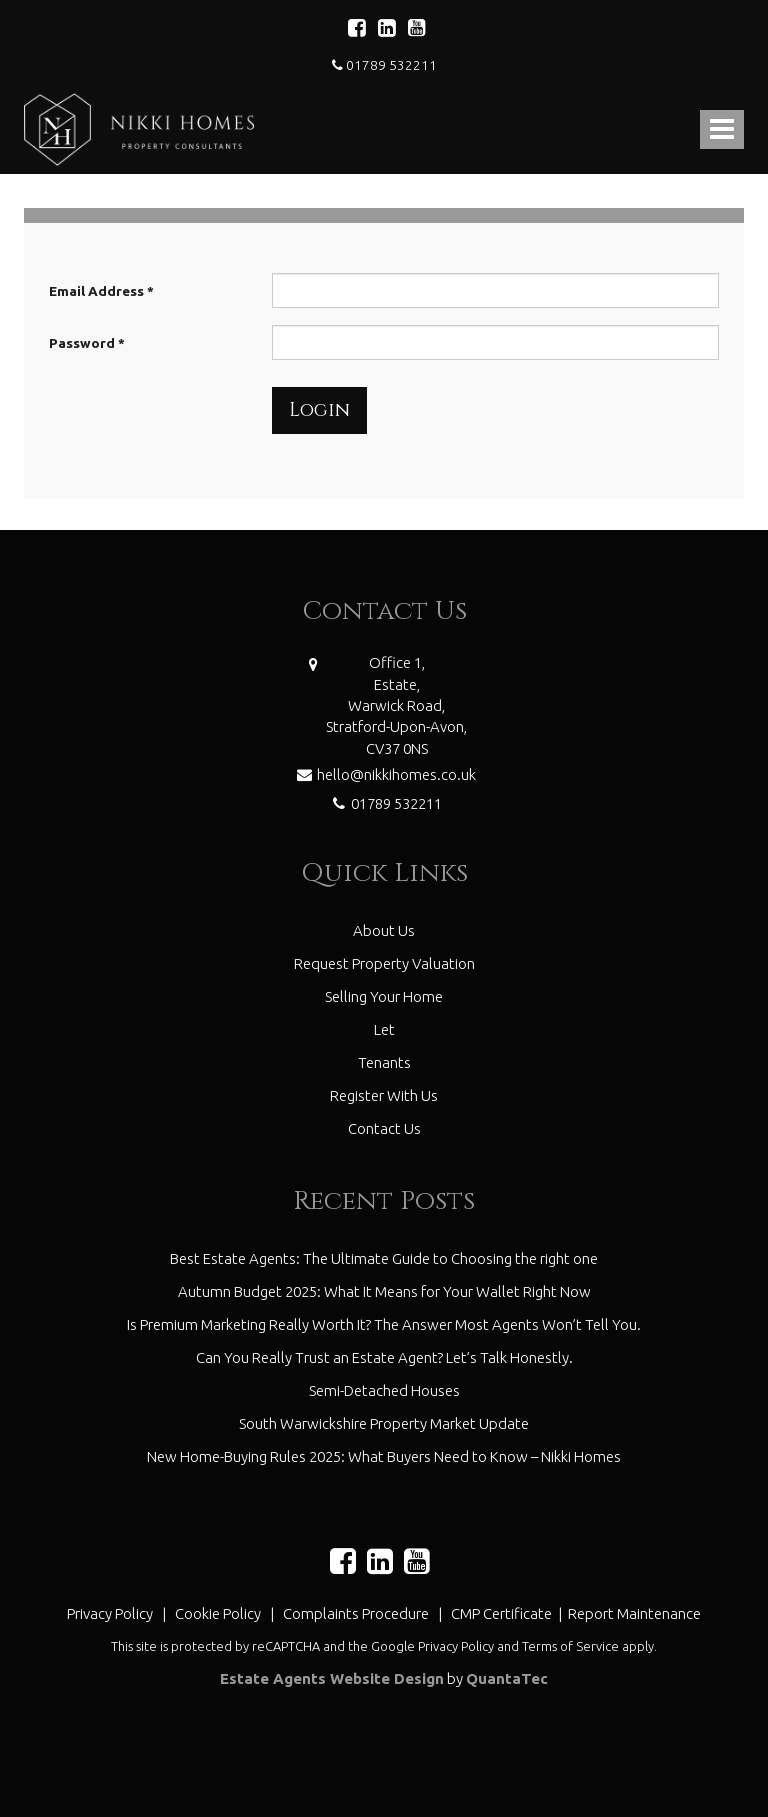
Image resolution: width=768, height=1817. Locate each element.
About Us (384, 930)
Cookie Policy (218, 1613)
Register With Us (384, 1095)
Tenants (384, 1062)
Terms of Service (570, 1646)
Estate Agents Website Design (332, 1678)
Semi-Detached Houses (384, 1390)
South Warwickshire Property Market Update (384, 1423)
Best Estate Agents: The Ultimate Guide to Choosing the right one (384, 1258)
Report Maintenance (634, 1613)
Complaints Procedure (356, 1613)
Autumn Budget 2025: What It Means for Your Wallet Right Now (384, 1291)
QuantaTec (507, 1678)
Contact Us (384, 1128)
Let (384, 1029)
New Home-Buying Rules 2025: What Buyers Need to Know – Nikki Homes (384, 1456)
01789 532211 (384, 65)
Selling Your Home (384, 996)
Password (87, 343)
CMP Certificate (503, 1613)
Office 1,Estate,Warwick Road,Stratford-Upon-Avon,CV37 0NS (396, 705)
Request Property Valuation (384, 963)
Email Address (101, 291)
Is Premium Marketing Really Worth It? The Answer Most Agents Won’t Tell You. (384, 1324)
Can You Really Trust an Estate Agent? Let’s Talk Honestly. (384, 1357)
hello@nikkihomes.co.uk (384, 772)
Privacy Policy (110, 1613)
